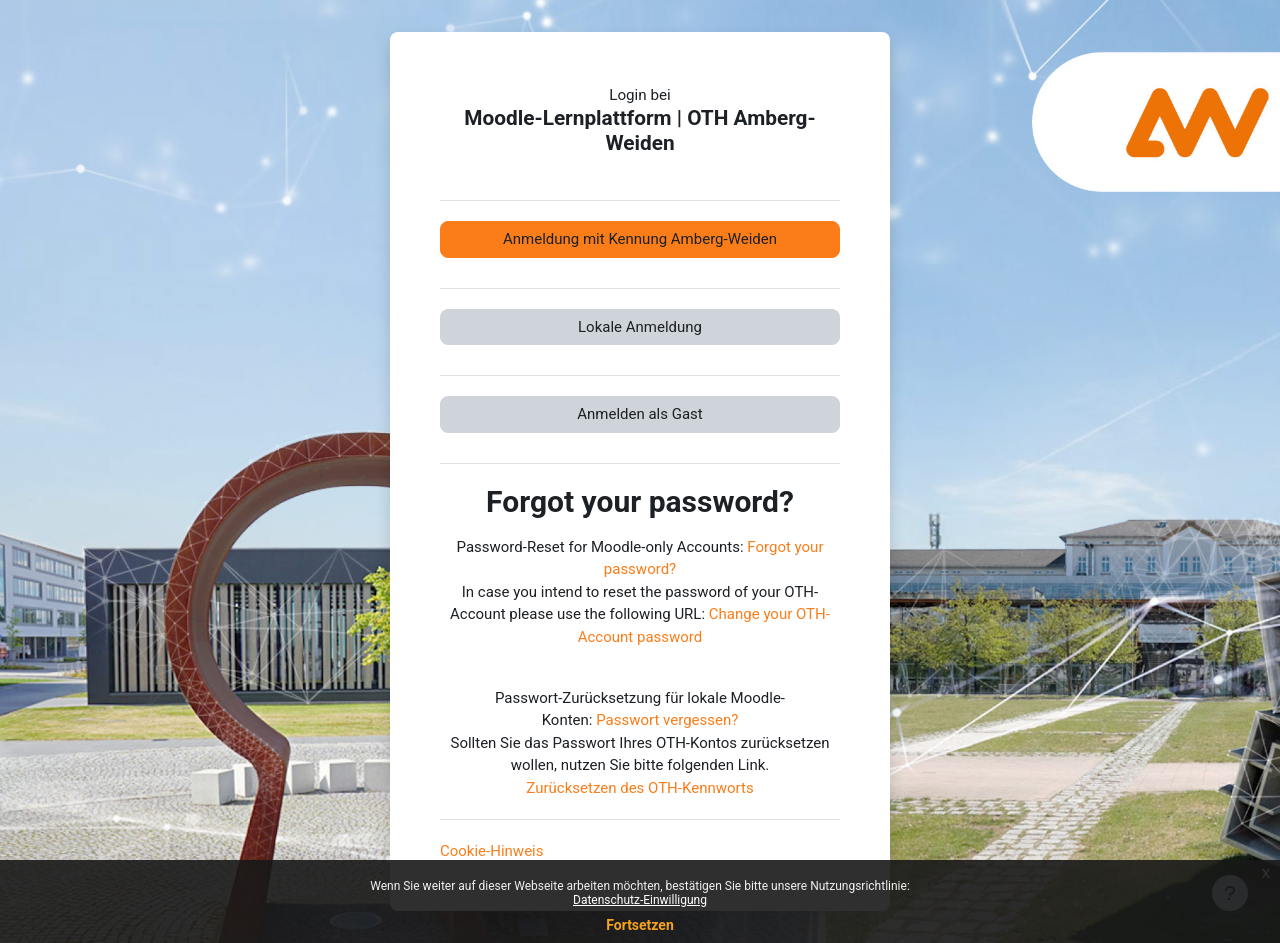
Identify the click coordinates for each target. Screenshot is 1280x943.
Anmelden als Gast (640, 414)
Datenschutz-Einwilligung (640, 900)
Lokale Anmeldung (640, 327)
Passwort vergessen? (667, 720)
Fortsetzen (640, 925)
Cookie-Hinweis (491, 851)
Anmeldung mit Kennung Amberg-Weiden (640, 239)
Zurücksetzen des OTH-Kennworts (639, 788)
